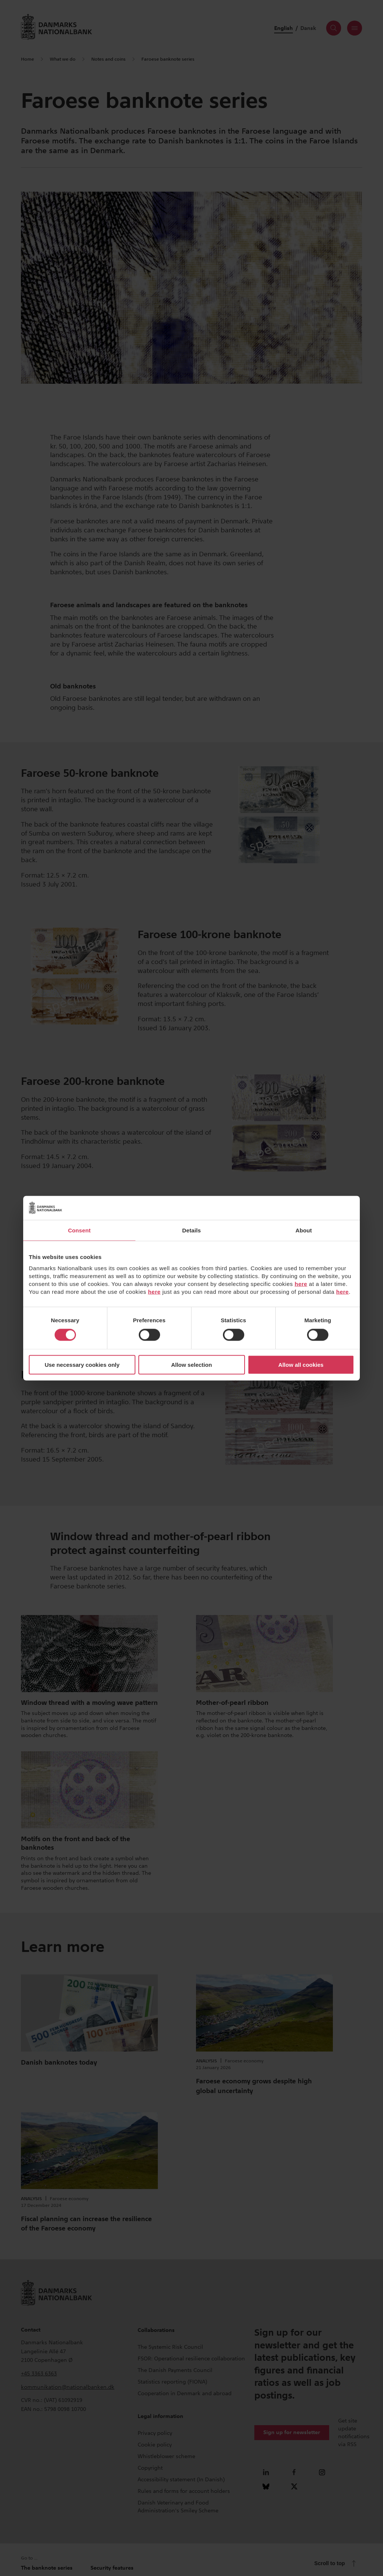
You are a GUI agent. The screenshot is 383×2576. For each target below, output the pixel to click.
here (301, 1284)
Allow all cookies (301, 1365)
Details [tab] (191, 1230)
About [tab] (303, 1230)
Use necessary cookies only (82, 1365)
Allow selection (191, 1365)
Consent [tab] (79, 1230)
